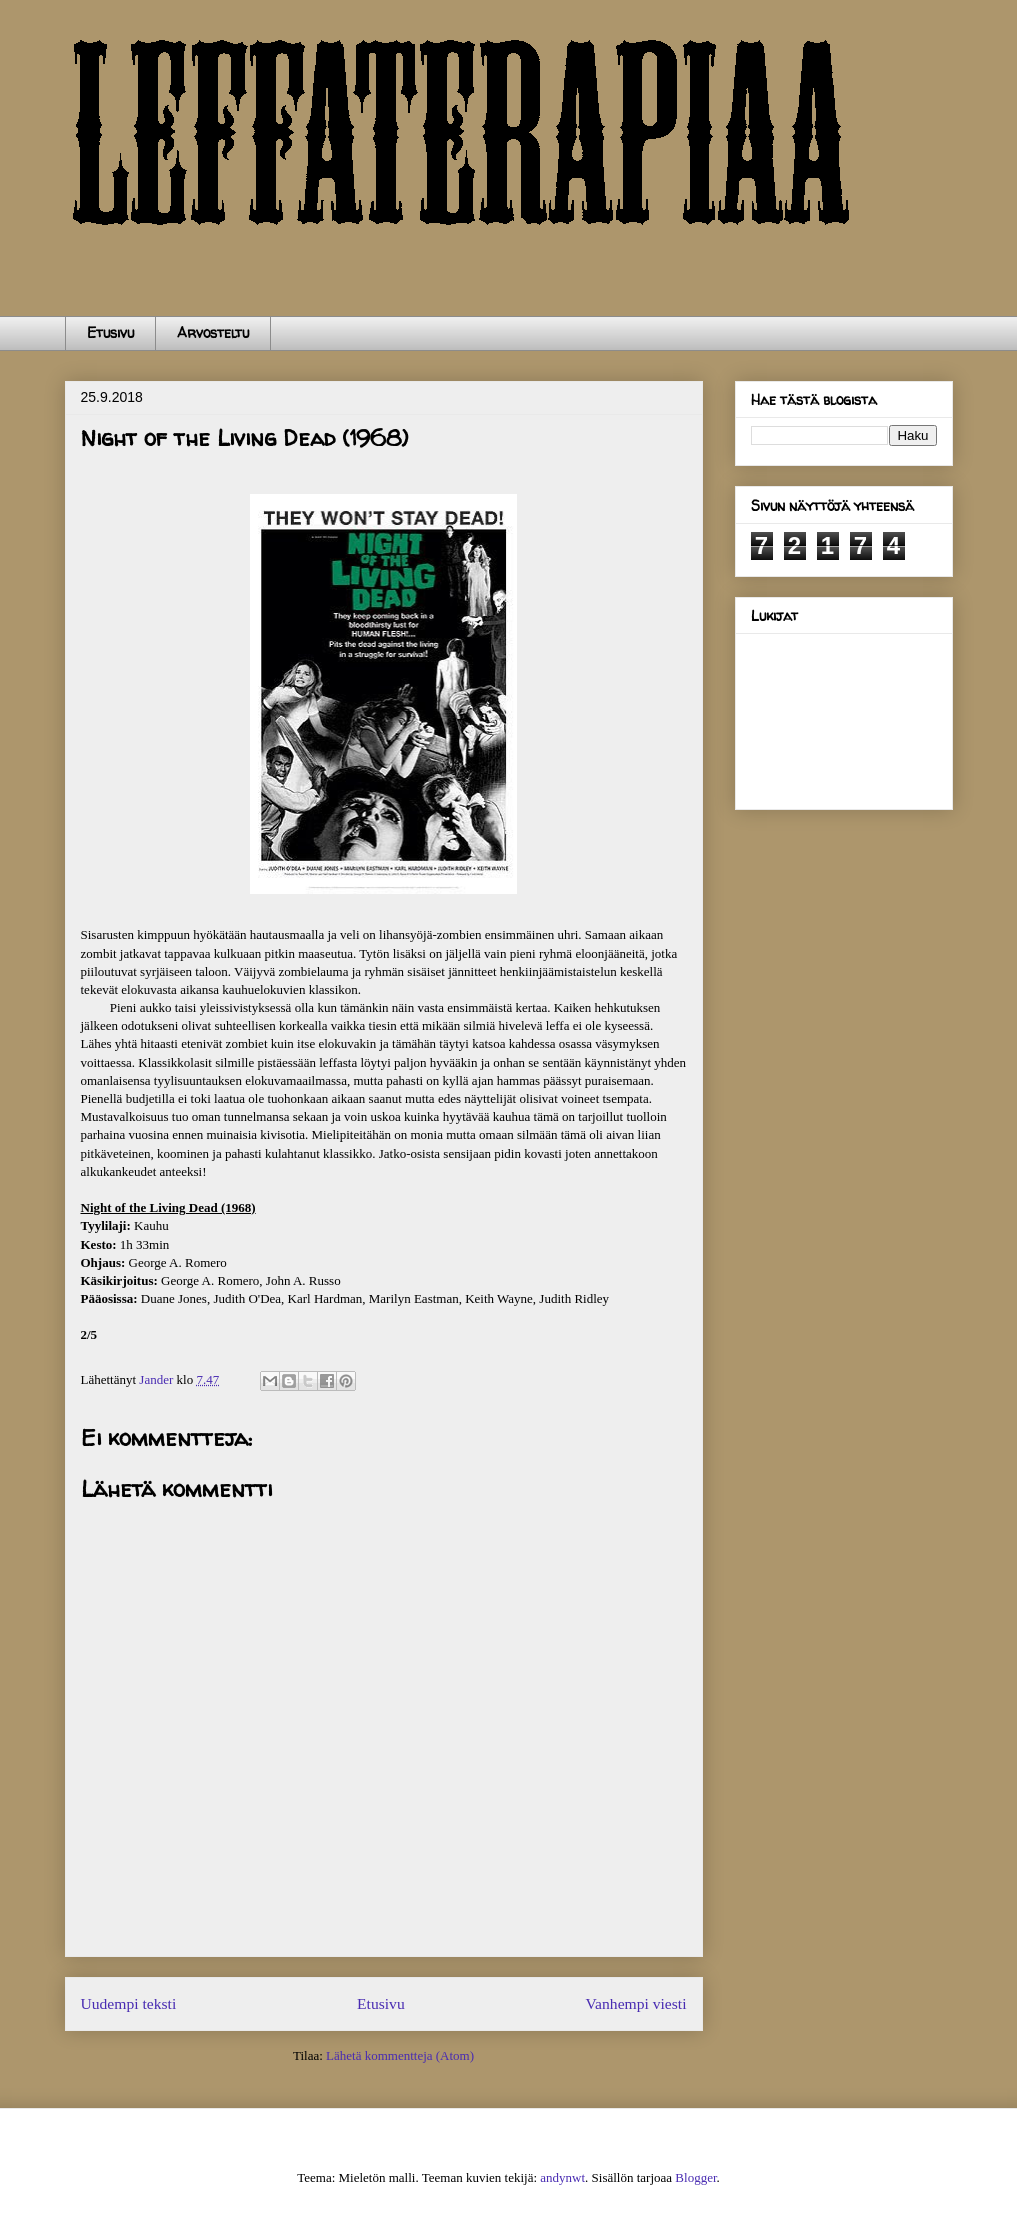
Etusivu (110, 332)
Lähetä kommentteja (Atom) (400, 2055)
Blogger (695, 2177)
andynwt (562, 2177)
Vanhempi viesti (636, 2003)
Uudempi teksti (129, 2003)
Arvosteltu (213, 332)
